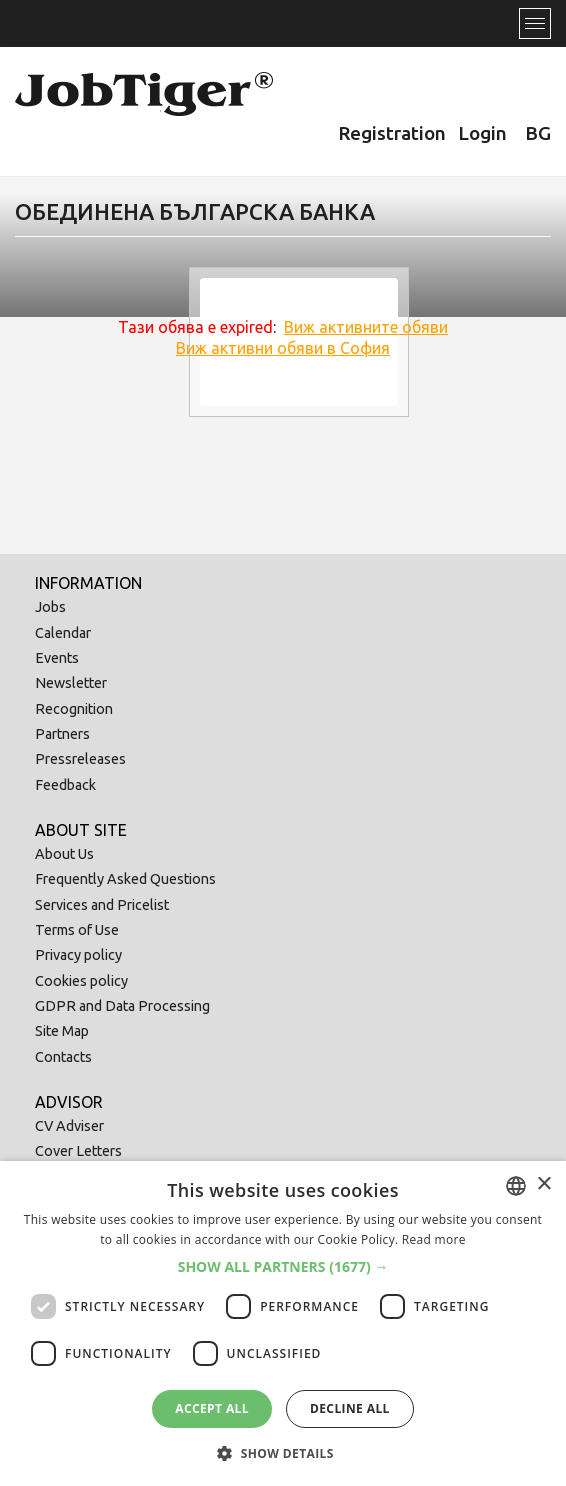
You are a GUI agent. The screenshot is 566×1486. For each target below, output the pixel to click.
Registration (392, 133)
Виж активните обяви (366, 327)
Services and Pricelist (102, 905)
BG (538, 133)
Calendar (63, 633)
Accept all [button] (212, 1408)
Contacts (63, 1057)
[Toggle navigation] (535, 23)
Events (57, 658)
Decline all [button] (350, 1408)
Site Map (62, 1031)
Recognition (74, 709)
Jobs (50, 607)
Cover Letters (78, 1151)
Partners (62, 734)
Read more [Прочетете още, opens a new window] (434, 1239)
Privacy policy (78, 955)
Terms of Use (77, 930)
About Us (64, 854)
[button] (283, 1267)
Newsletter (71, 683)
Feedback (65, 785)
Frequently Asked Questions (125, 879)
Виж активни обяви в (283, 348)
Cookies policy (81, 981)
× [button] (543, 1184)
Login (482, 133)
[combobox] (516, 1186)
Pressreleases (80, 759)
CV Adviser (69, 1126)
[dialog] (283, 1323)
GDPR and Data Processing (122, 1006)
